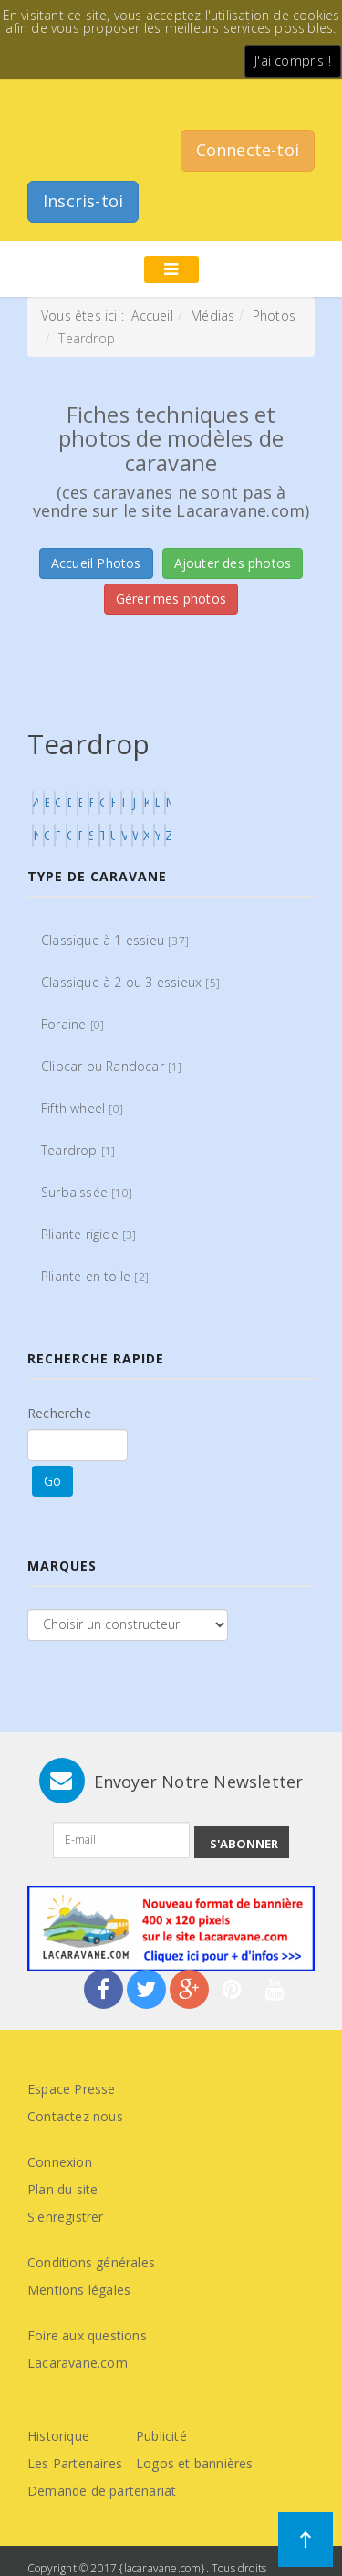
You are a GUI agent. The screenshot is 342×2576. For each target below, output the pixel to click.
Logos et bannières (195, 2463)
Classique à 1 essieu (115, 940)
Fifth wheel (82, 1108)
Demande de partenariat (101, 2490)
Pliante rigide (89, 1234)
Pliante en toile (95, 1276)
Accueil (151, 315)
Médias (212, 315)
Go (52, 1480)
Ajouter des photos (233, 563)
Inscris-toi (83, 201)
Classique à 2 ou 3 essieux (130, 982)
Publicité (161, 2436)
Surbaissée (86, 1192)
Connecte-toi (247, 150)
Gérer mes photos (171, 598)
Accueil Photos (96, 563)
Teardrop (78, 1150)
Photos (274, 315)
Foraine (72, 1024)
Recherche (59, 1413)
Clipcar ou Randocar (111, 1066)
